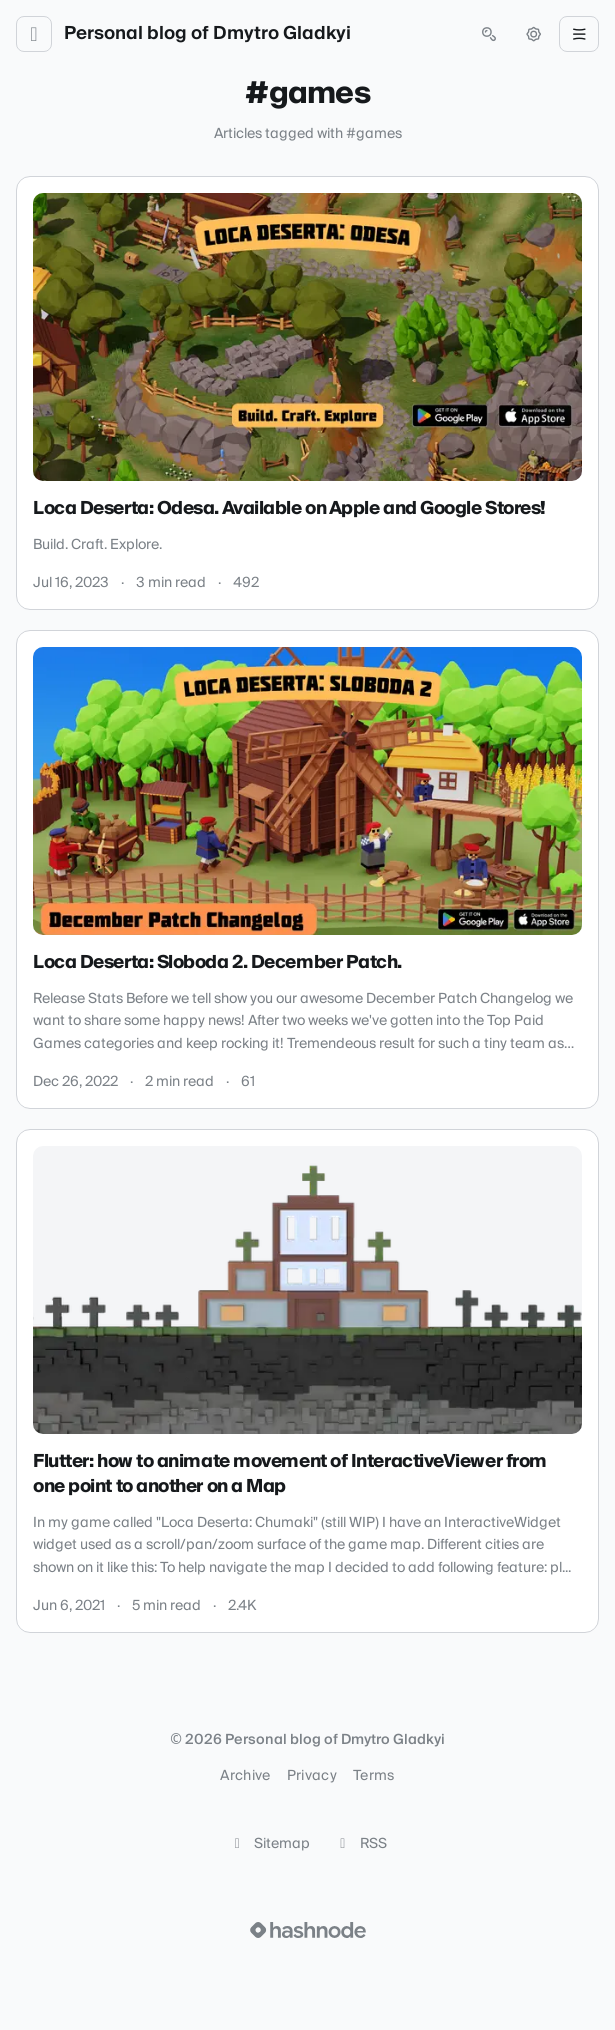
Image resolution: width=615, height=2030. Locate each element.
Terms (374, 1776)
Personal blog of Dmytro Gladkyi (207, 34)
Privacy (312, 1776)
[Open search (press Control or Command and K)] (489, 34)
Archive (245, 1776)
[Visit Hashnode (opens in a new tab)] (308, 1930)
